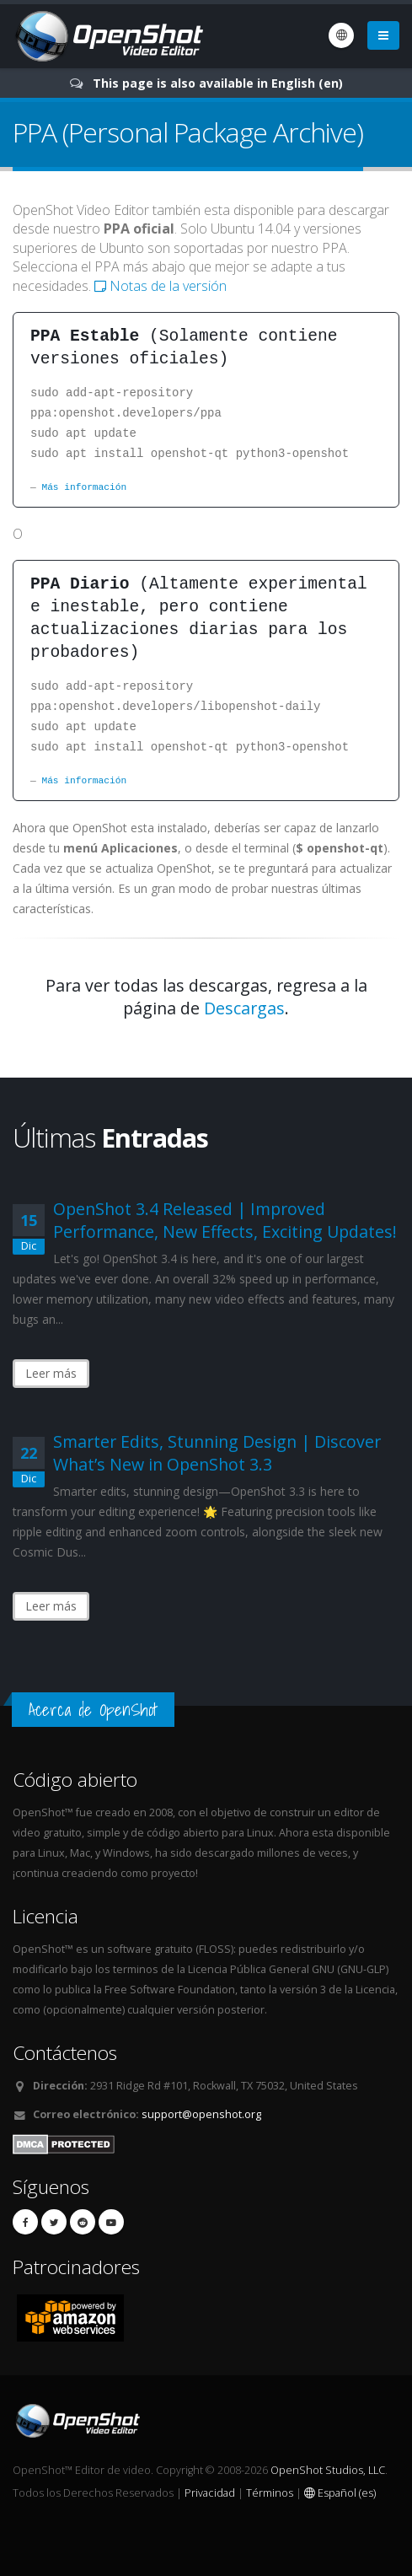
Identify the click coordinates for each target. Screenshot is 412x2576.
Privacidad (210, 2493)
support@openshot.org (201, 2114)
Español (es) (340, 2493)
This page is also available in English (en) (218, 83)
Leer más (51, 1373)
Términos (269, 2493)
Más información (83, 487)
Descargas (244, 1008)
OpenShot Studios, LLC (327, 2470)
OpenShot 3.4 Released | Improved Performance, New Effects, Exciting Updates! (225, 1220)
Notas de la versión (160, 286)
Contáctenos (65, 2053)
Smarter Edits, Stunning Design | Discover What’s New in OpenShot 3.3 (217, 1453)
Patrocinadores (76, 2267)
